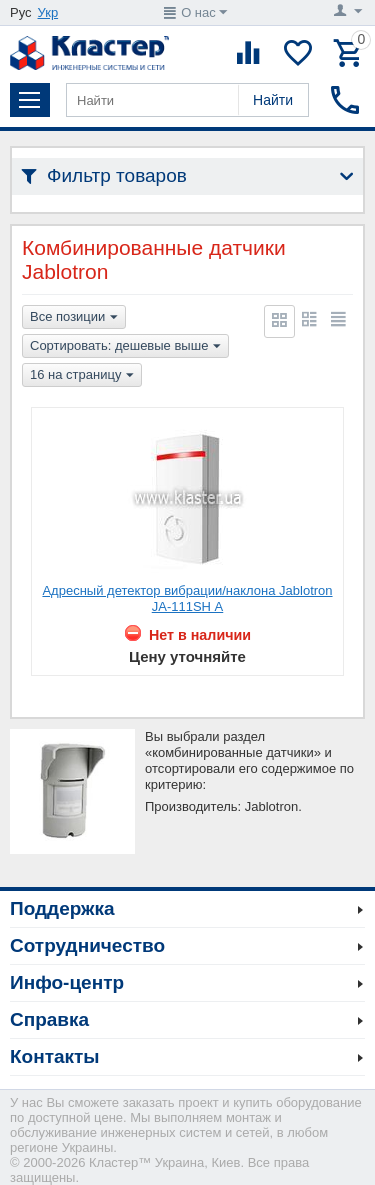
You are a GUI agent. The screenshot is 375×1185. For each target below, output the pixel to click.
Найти (273, 100)
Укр (48, 12)
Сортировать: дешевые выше (125, 347)
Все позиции (74, 318)
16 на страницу (82, 376)
